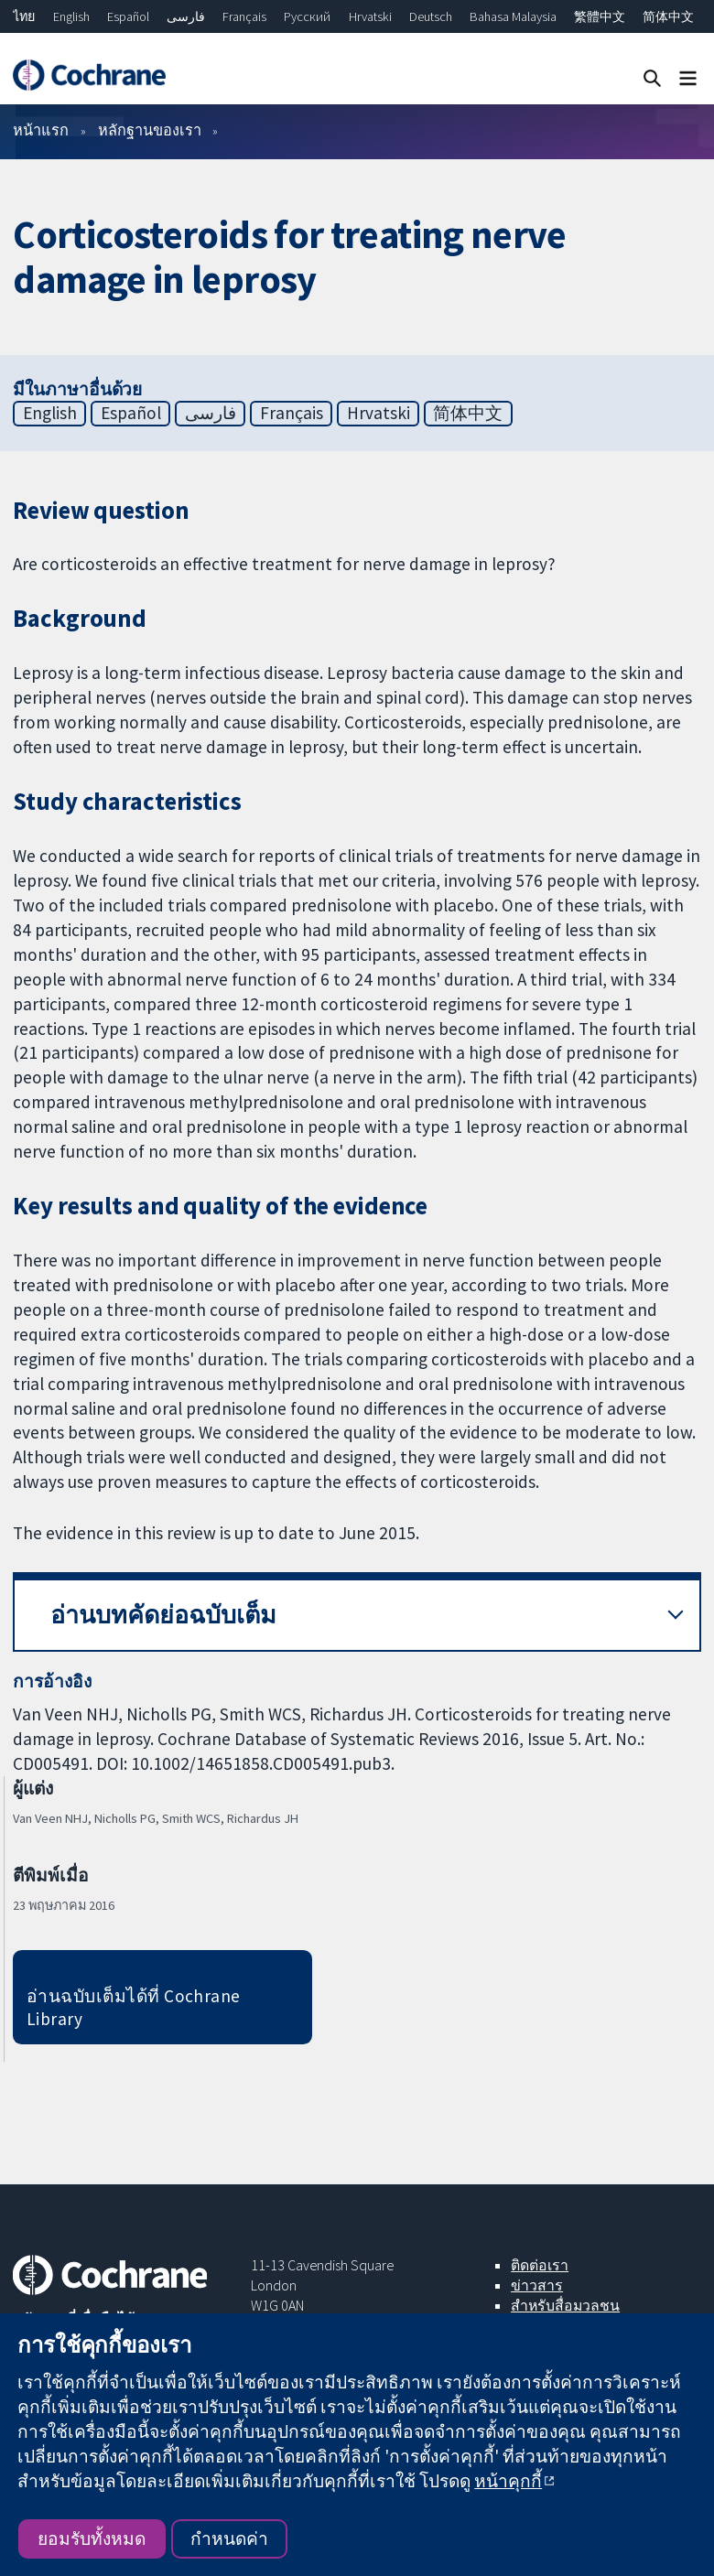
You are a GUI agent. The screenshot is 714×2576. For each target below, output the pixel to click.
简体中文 (668, 16)
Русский (307, 16)
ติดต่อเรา (539, 2265)
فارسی (186, 16)
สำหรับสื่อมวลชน (565, 2305)
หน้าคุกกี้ (508, 2481)
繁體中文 (599, 16)
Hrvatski (370, 16)
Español (128, 16)
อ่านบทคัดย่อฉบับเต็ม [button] (163, 1615)
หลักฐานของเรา (149, 130)
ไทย (24, 16)
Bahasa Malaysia (513, 16)
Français (244, 16)
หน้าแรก (41, 130)
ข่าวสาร (537, 2285)
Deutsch (430, 16)
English (71, 16)
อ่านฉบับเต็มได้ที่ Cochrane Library (134, 2007)
